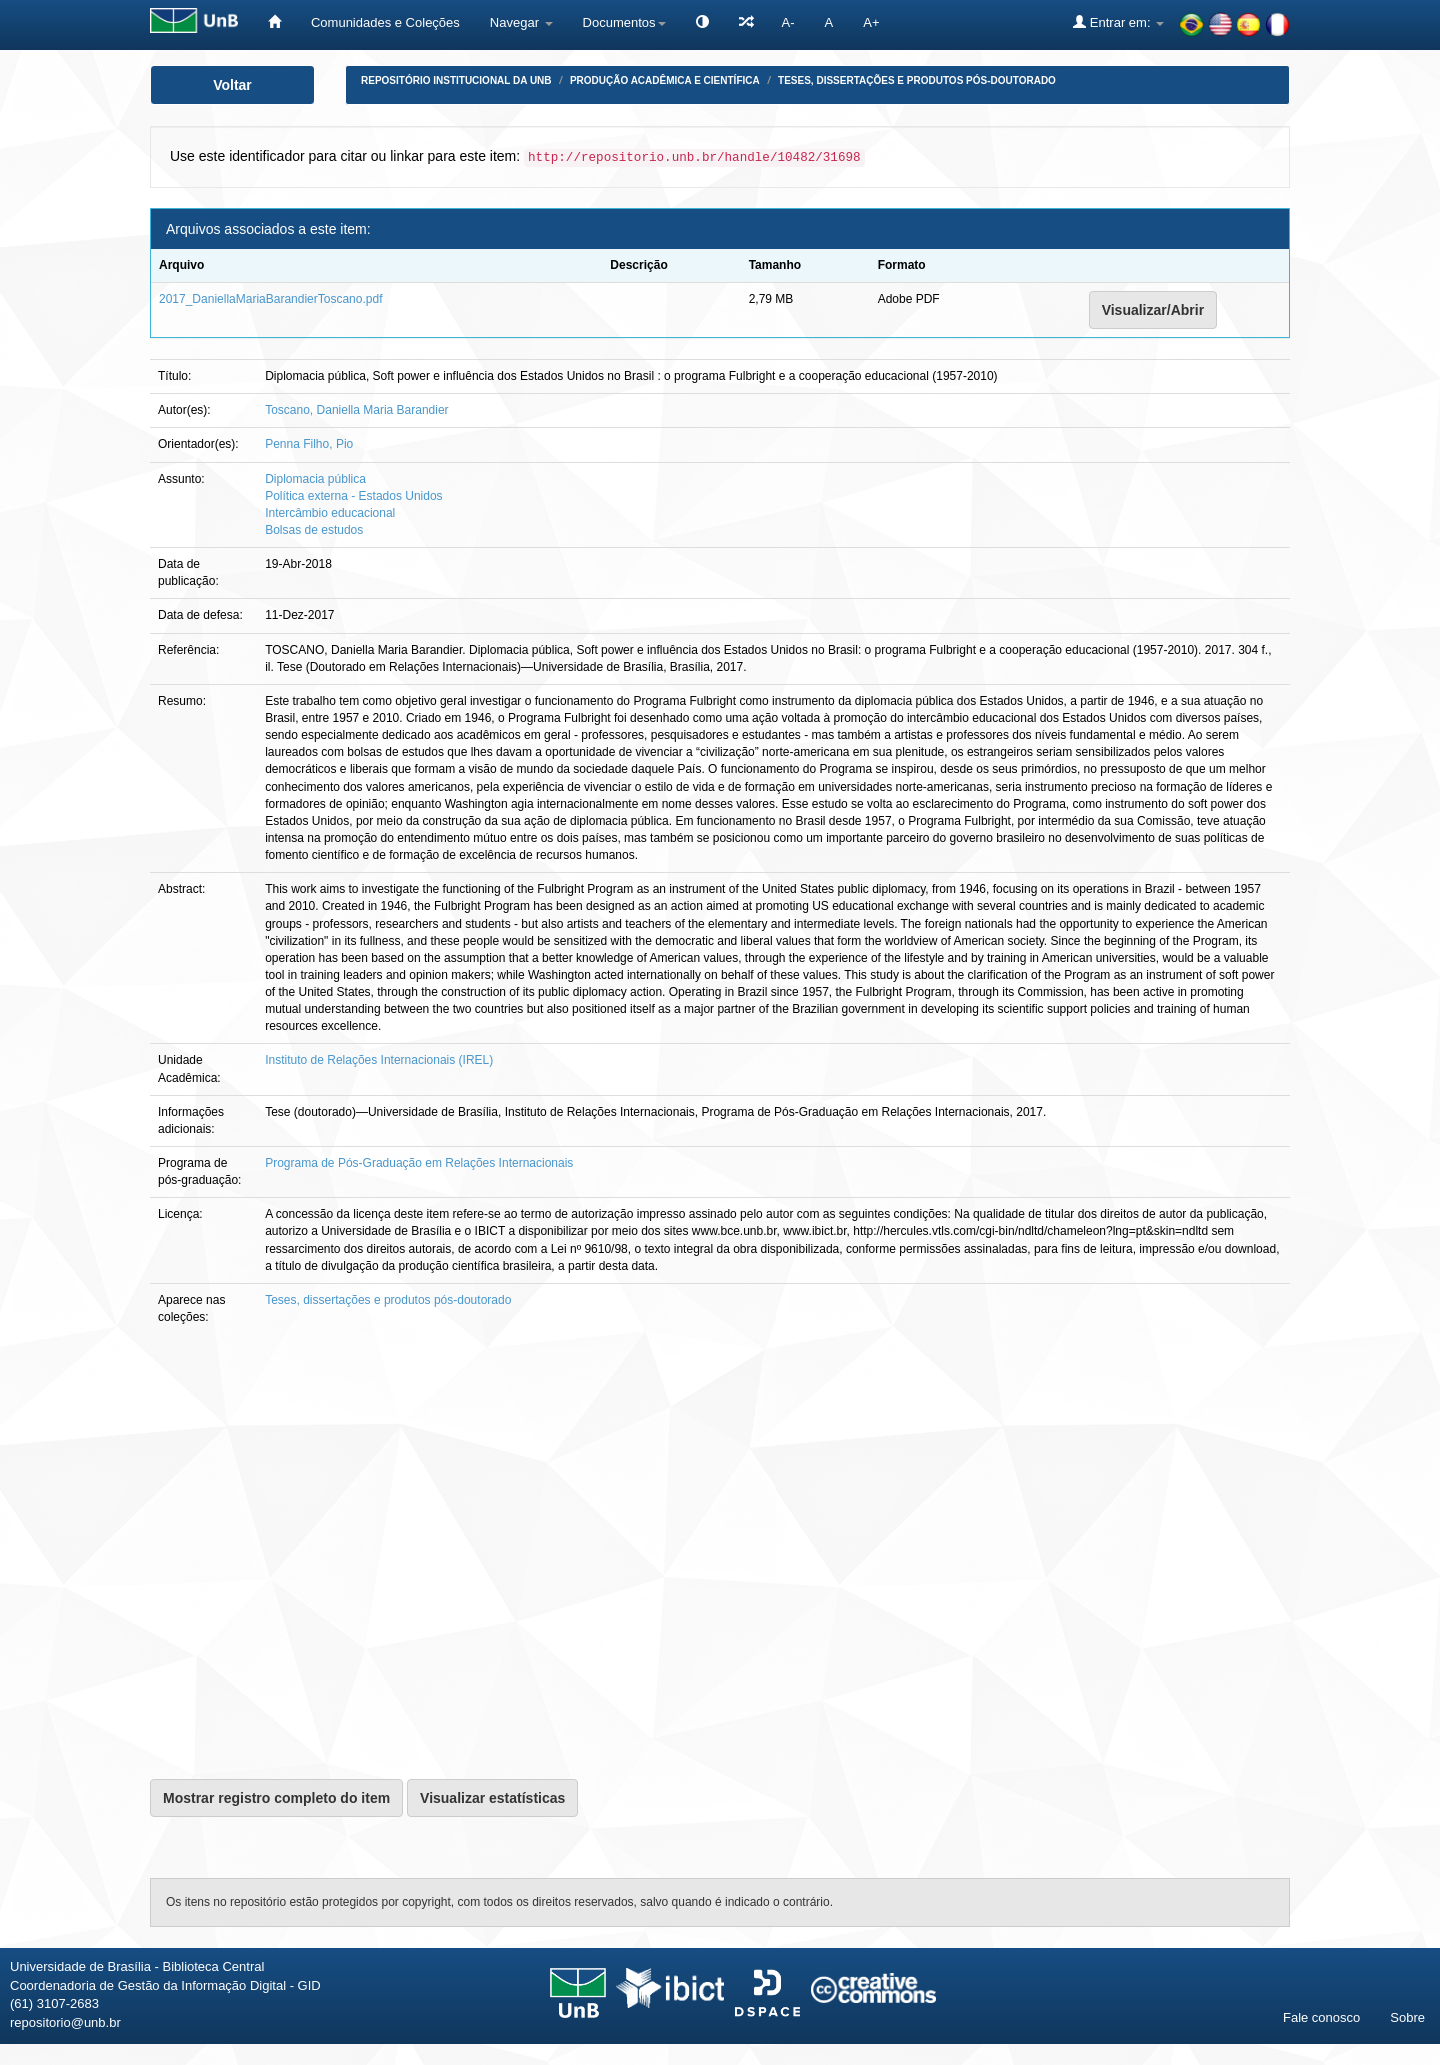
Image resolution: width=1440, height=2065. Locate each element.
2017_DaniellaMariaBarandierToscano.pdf (270, 299)
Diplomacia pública (315, 479)
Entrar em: (1118, 22)
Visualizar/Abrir (1153, 310)
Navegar (521, 22)
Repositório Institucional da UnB (456, 80)
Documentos (624, 22)
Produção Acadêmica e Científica (665, 80)
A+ (871, 22)
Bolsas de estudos (314, 530)
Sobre (1407, 2017)
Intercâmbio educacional (330, 513)
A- (788, 22)
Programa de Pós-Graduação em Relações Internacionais (419, 1163)
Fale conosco (1321, 2017)
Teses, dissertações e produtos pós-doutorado (917, 80)
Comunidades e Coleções (385, 22)
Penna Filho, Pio (309, 444)
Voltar (232, 85)
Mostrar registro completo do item (276, 1798)
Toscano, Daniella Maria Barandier (356, 410)
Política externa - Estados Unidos (353, 496)
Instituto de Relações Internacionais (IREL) (379, 1060)
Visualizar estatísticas (492, 1798)
